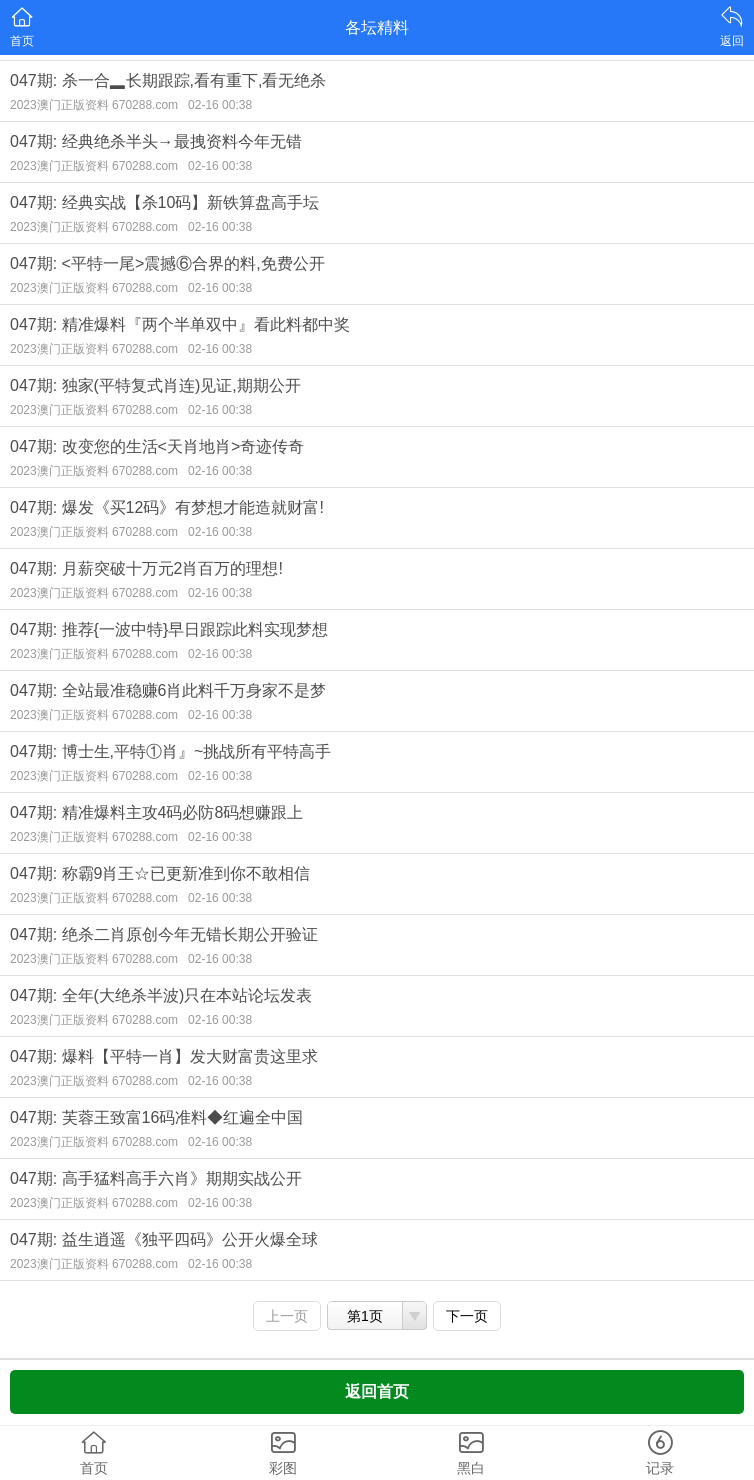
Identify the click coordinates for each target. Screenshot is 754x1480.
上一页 (287, 1316)
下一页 (467, 1316)
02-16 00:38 (220, 105)
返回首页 (377, 1391)
